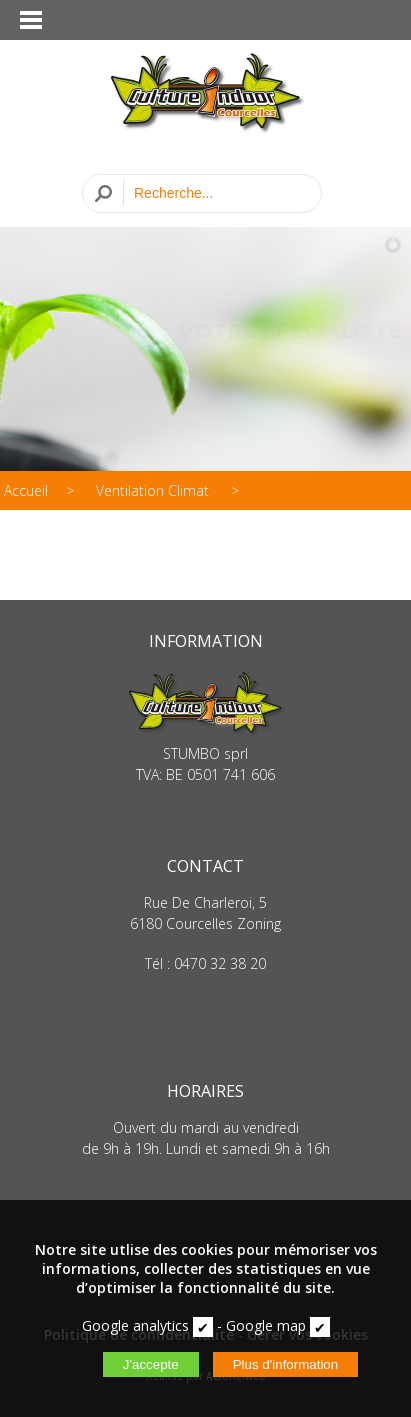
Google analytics (135, 1325)
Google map (266, 1325)
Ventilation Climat (154, 490)
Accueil (26, 490)
